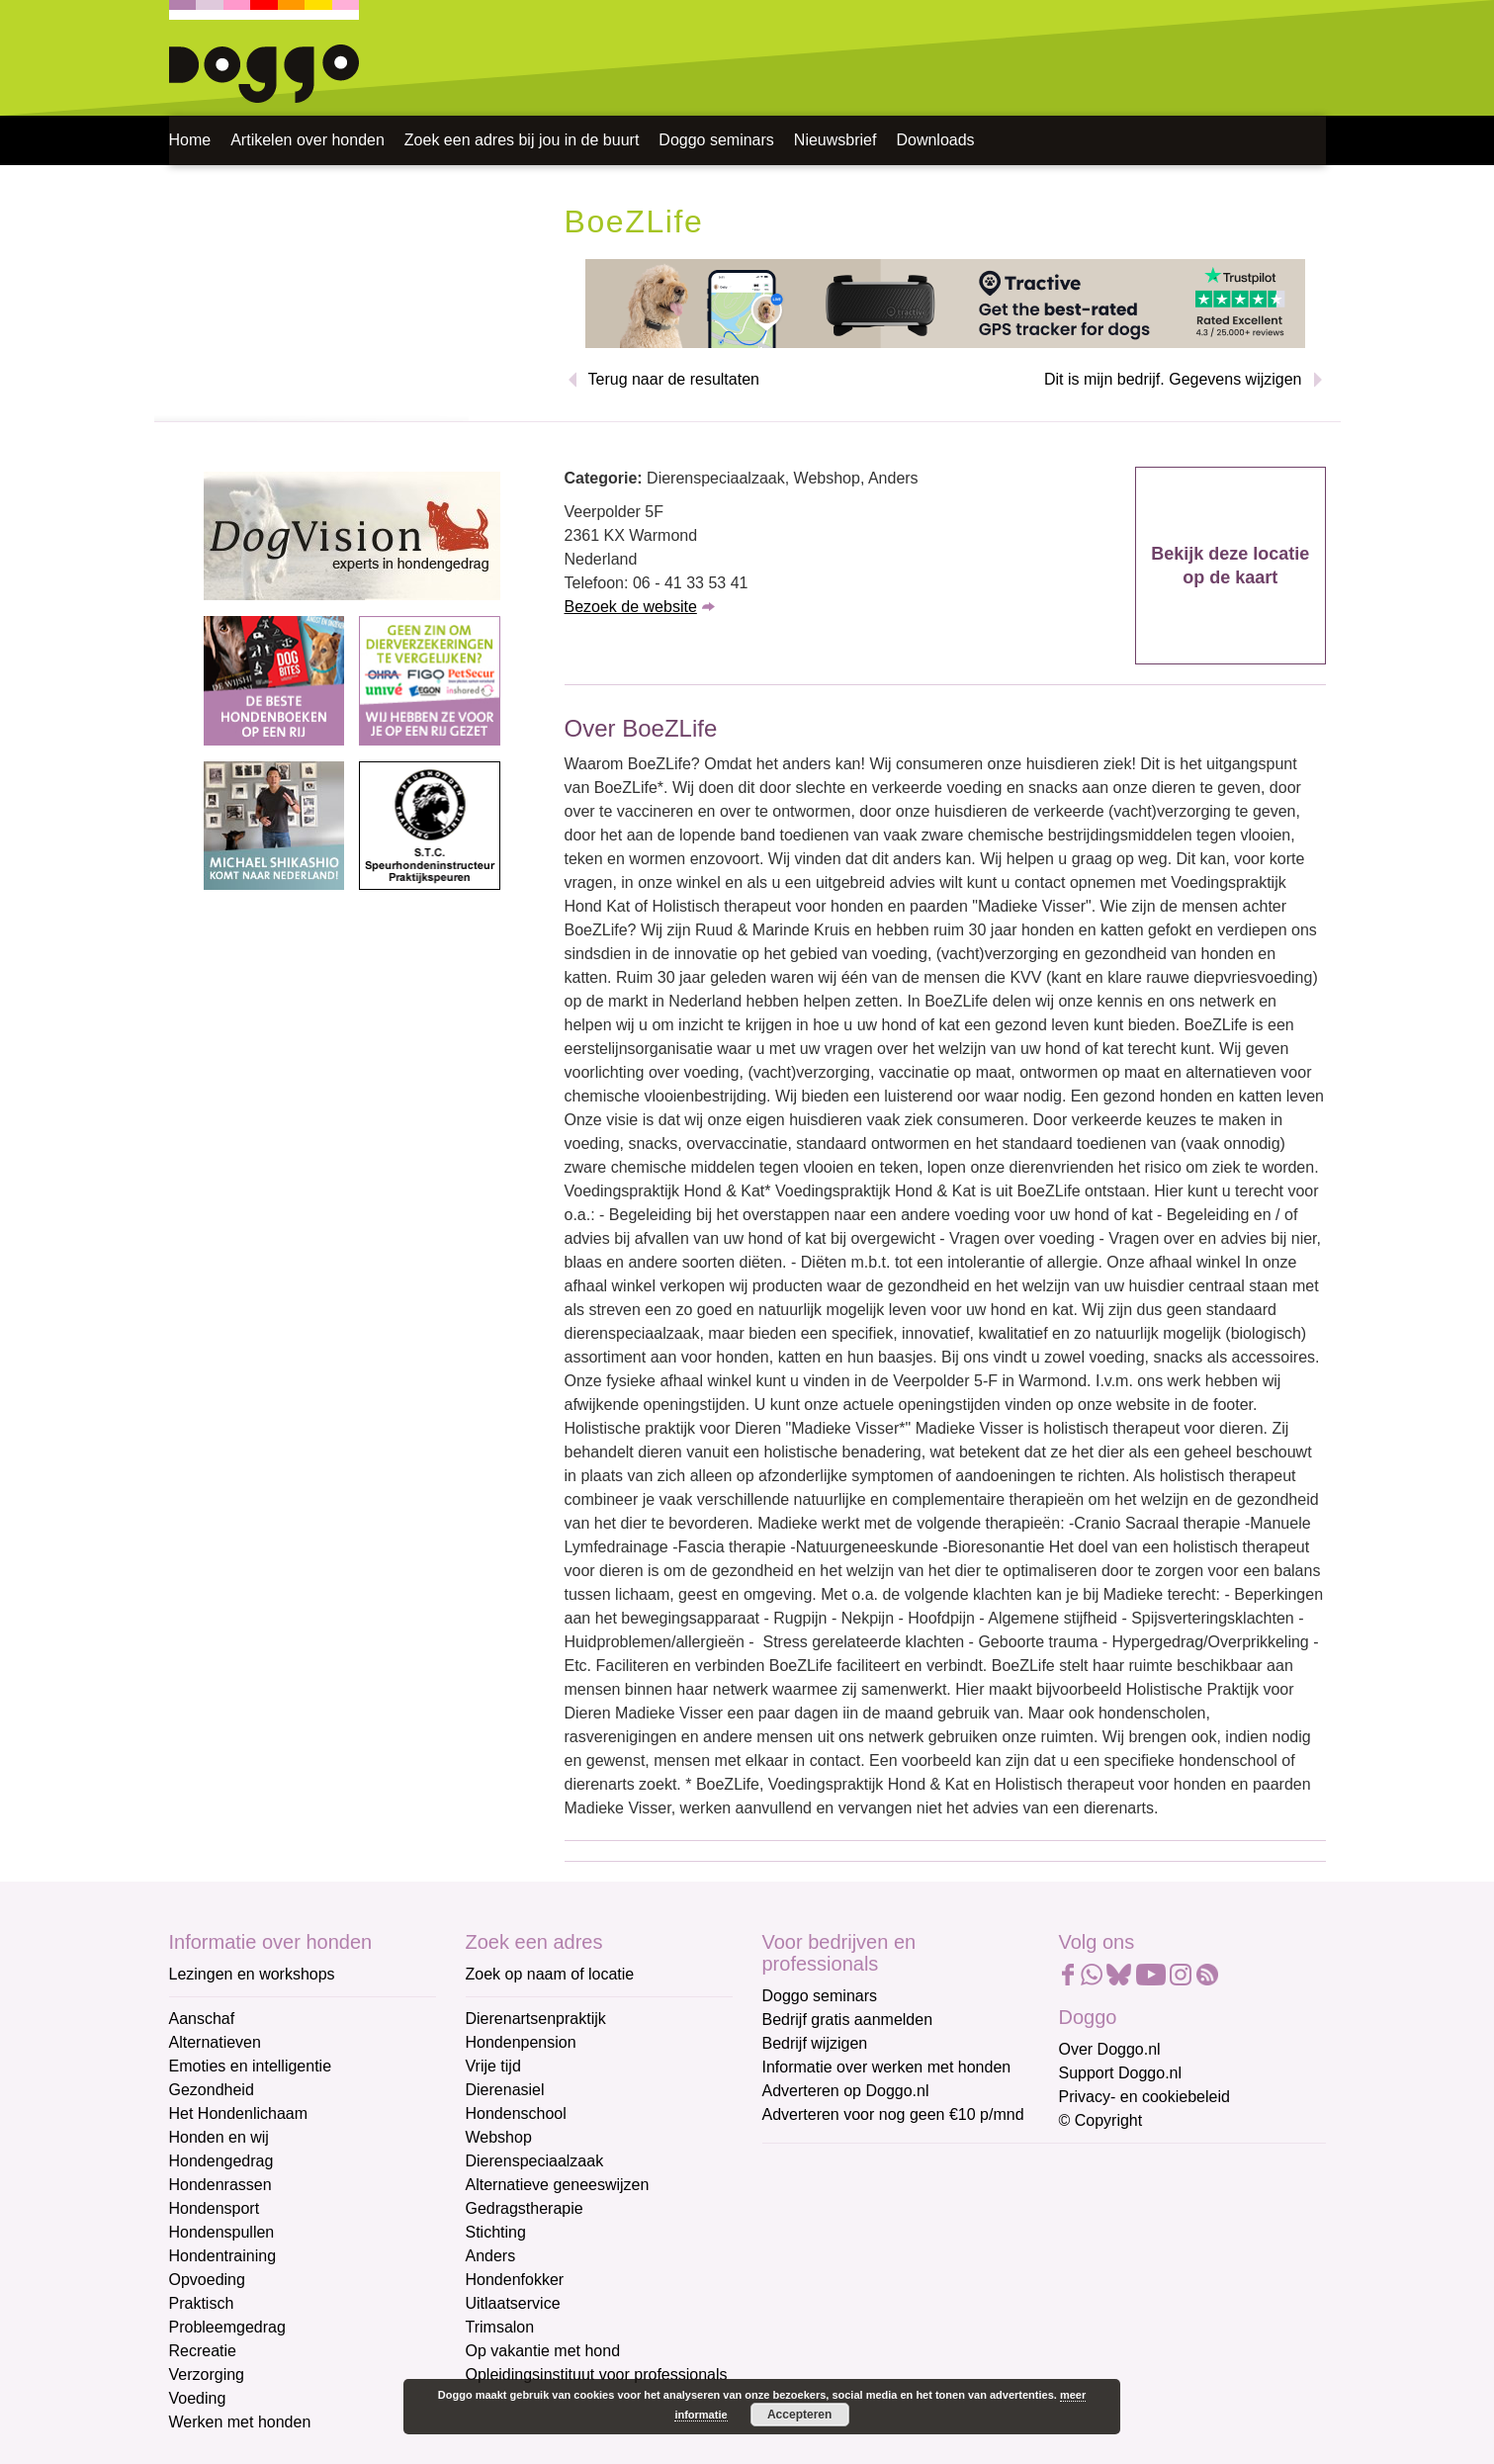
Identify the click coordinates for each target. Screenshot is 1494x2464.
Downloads (935, 140)
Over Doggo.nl (1110, 2049)
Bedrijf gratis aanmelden (847, 2019)
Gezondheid (211, 2089)
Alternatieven (215, 2042)
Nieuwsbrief (835, 140)
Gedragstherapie (524, 2208)
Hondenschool (516, 2113)
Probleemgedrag (227, 2327)
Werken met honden (240, 2422)
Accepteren (799, 2414)
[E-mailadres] (903, 2197)
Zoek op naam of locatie (550, 1974)
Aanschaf (202, 2018)
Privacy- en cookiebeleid (1144, 2096)
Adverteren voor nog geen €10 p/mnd (893, 2114)
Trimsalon (500, 2327)
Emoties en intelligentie (250, 2066)
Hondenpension (521, 2042)
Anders (491, 2255)
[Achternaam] (903, 2328)
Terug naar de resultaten (673, 379)
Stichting (496, 2232)
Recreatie (202, 2350)
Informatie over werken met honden (886, 2067)
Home (190, 140)
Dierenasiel (505, 2089)
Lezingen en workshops (252, 1974)
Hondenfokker (515, 2279)
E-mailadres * (811, 2166)
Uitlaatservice (513, 2303)
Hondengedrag (221, 2161)
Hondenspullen (222, 2232)
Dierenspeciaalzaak (535, 2161)
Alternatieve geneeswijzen (558, 2184)
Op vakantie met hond (543, 2350)
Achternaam (805, 2298)
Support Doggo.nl (1121, 2073)
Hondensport (214, 2208)
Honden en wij (219, 2137)
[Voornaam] (903, 2263)
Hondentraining (223, 2255)
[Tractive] (945, 302)
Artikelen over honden (307, 140)
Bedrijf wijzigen (815, 2043)
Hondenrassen (220, 2184)
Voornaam (800, 2232)
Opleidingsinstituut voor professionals (597, 2374)
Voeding (197, 2398)
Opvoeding (207, 2279)
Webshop (499, 2137)
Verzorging (207, 2374)
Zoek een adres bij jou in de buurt (521, 140)
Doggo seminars (716, 140)
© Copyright (1101, 2120)
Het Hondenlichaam (238, 2113)
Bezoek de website (631, 606)
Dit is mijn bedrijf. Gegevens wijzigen (1173, 379)
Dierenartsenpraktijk (536, 2018)
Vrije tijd (493, 2066)
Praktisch (201, 2303)
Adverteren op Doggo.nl (845, 2090)
